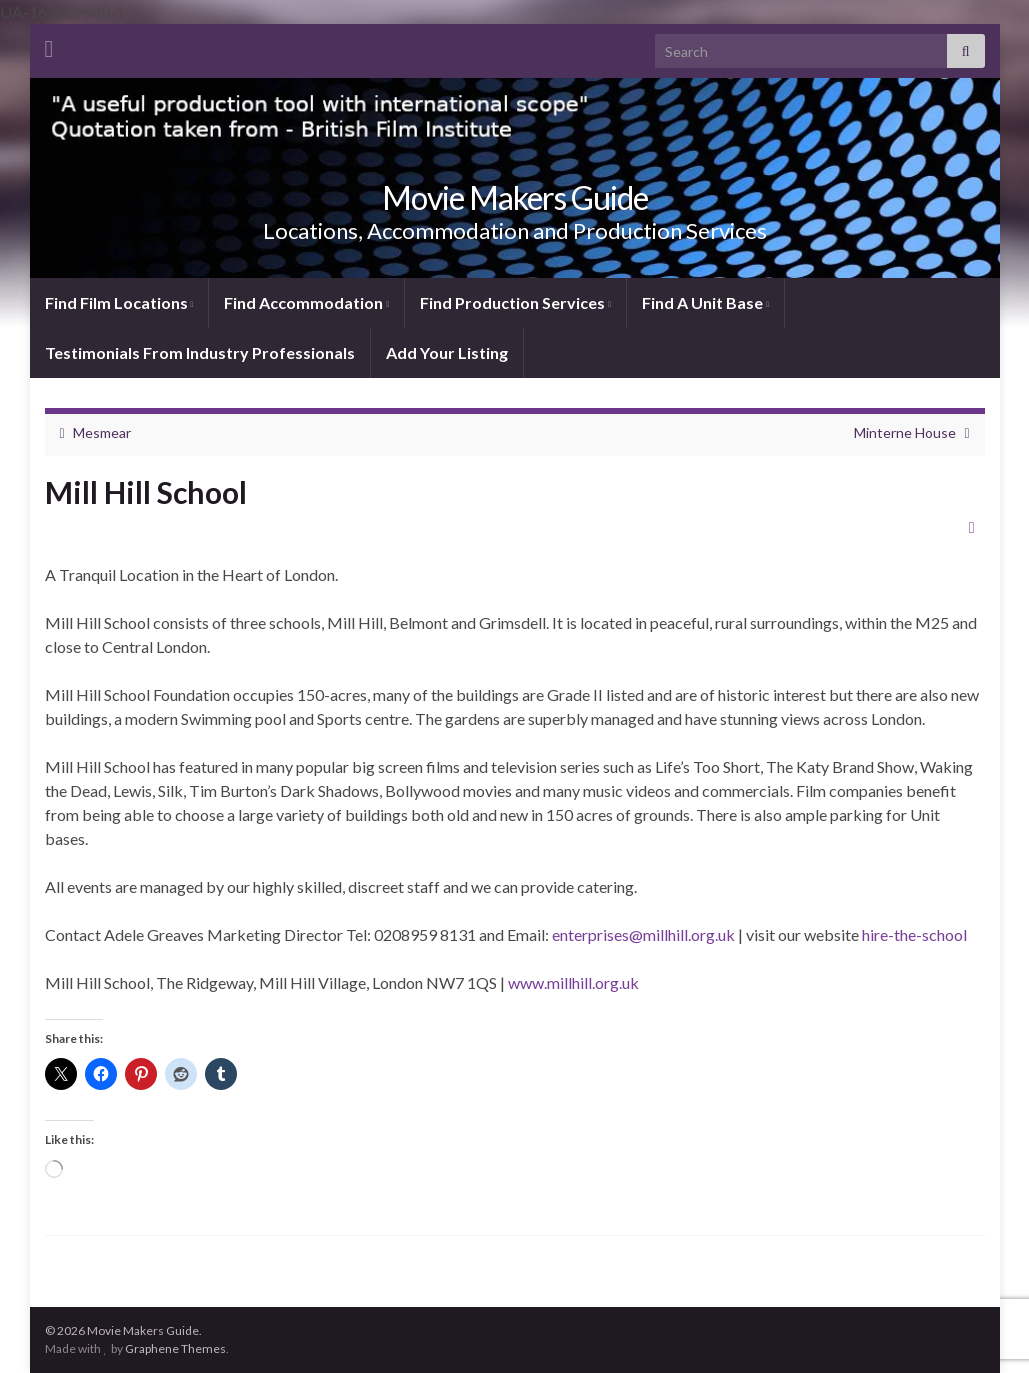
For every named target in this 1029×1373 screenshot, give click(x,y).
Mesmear (102, 432)
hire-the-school (914, 934)
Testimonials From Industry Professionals (200, 352)
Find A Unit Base (705, 302)
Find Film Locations (119, 302)
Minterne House (905, 432)
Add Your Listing (447, 352)
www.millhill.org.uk (573, 982)
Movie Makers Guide (515, 197)
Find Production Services (515, 302)
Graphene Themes (175, 1348)
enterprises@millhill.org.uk (643, 934)
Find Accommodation (306, 302)
